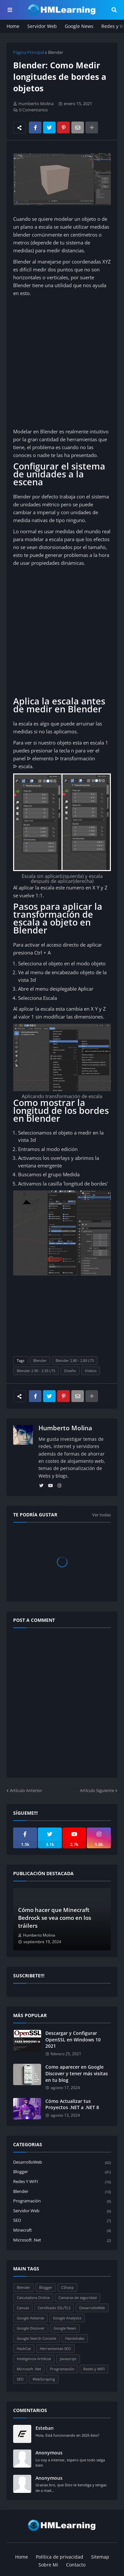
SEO (62, 2220)
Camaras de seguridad (78, 2297)
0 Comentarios (33, 110)
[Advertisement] (62, 362)
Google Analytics (67, 2317)
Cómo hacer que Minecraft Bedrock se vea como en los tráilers (54, 1917)
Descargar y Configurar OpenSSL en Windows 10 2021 (73, 2039)
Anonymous (49, 2453)
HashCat (24, 2348)
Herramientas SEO (55, 2348)
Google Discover (31, 2328)
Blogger (62, 2172)
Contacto (76, 2565)
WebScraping (44, 2379)
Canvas (23, 2307)
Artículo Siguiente (97, 1790)
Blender (55, 52)
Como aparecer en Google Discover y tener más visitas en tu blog (76, 2073)
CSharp (67, 2287)
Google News (79, 26)
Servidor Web (42, 26)
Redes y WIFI (62, 2181)
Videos (90, 1370)
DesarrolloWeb (62, 2162)
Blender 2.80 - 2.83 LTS (75, 1360)
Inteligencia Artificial (34, 2358)
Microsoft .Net (62, 2240)
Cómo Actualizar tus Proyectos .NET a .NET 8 (72, 2104)
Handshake (74, 2338)
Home (13, 26)
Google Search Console (36, 2338)
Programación (62, 2201)
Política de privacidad (59, 2557)
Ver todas (101, 1514)
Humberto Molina (65, 1428)
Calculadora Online (33, 2297)
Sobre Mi (48, 2565)
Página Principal (28, 52)
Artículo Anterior (26, 1790)
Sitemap (100, 2557)
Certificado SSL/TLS (54, 2307)
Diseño (70, 1370)
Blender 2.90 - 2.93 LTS (36, 1370)
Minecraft (62, 2230)
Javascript (68, 2358)
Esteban (45, 2428)
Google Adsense (30, 2317)
